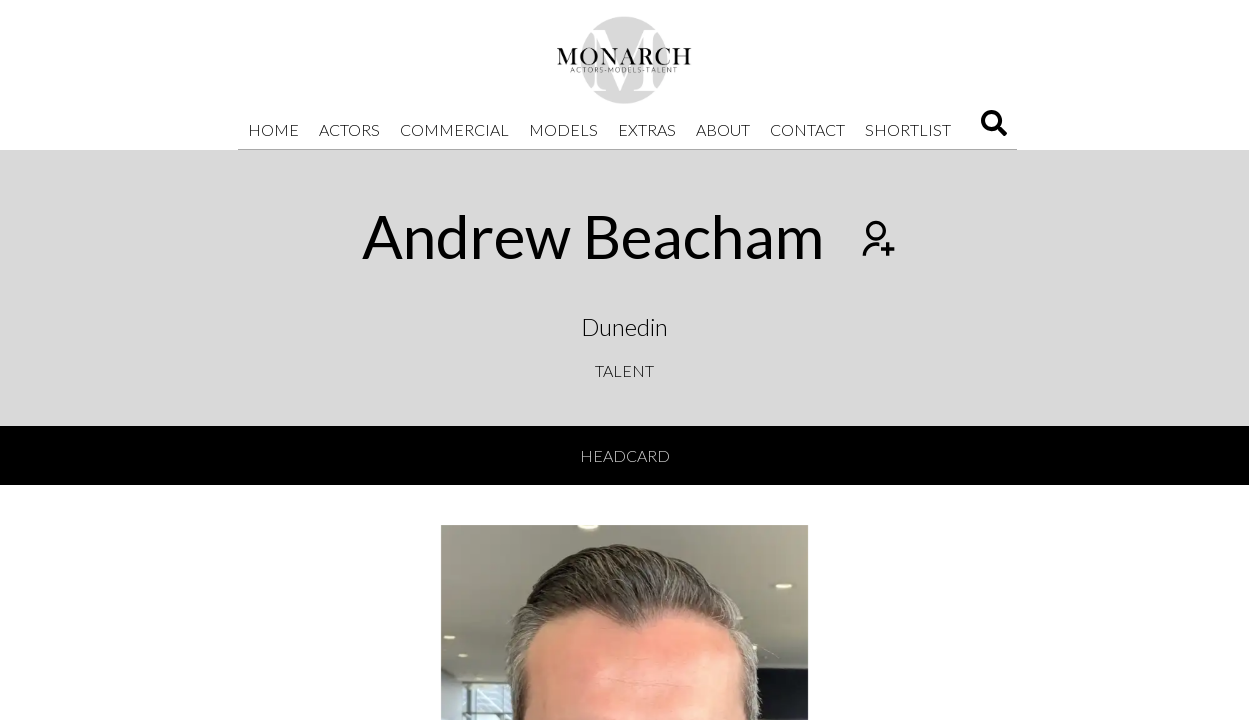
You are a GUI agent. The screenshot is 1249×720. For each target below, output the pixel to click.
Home (273, 129)
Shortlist (908, 129)
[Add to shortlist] (876, 241)
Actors (349, 129)
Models (563, 129)
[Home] (625, 60)
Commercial (454, 129)
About (723, 129)
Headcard (625, 455)
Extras (647, 129)
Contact (807, 129)
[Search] (994, 129)
